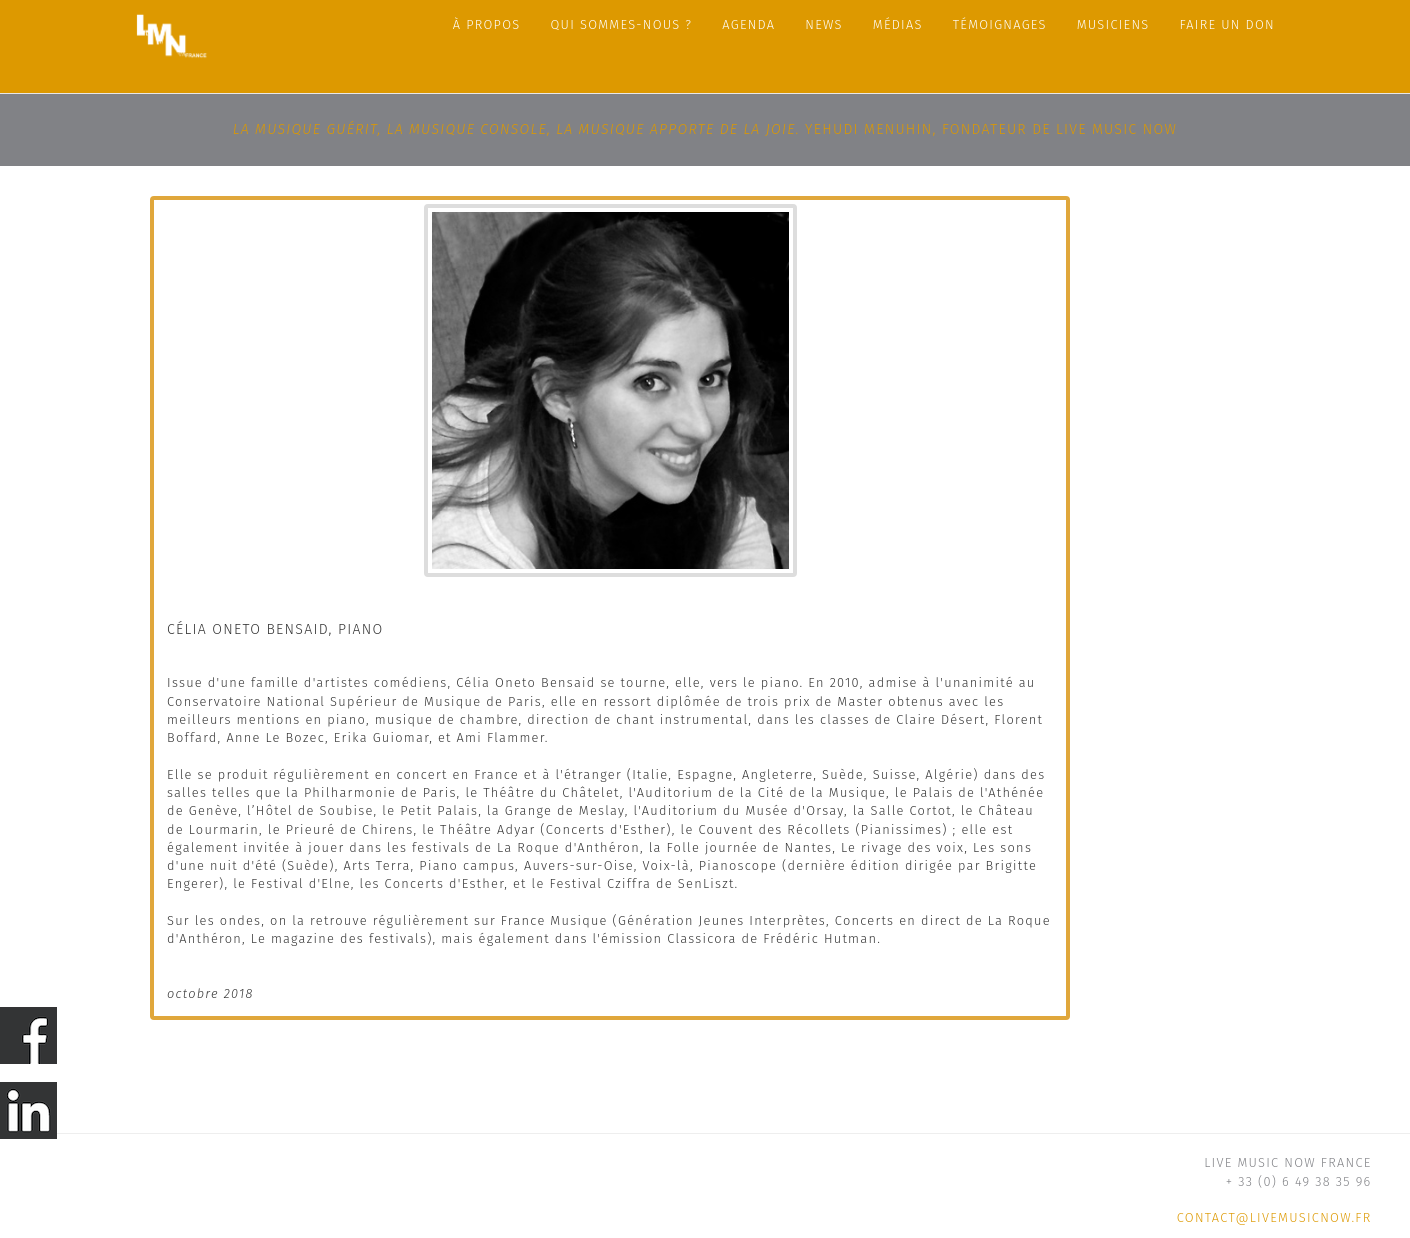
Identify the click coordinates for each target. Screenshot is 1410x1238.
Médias (898, 24)
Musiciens (1113, 24)
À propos (487, 24)
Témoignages (1000, 24)
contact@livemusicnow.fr (1274, 1217)
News (823, 24)
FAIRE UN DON (1227, 24)
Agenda (748, 24)
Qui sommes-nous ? (622, 24)
